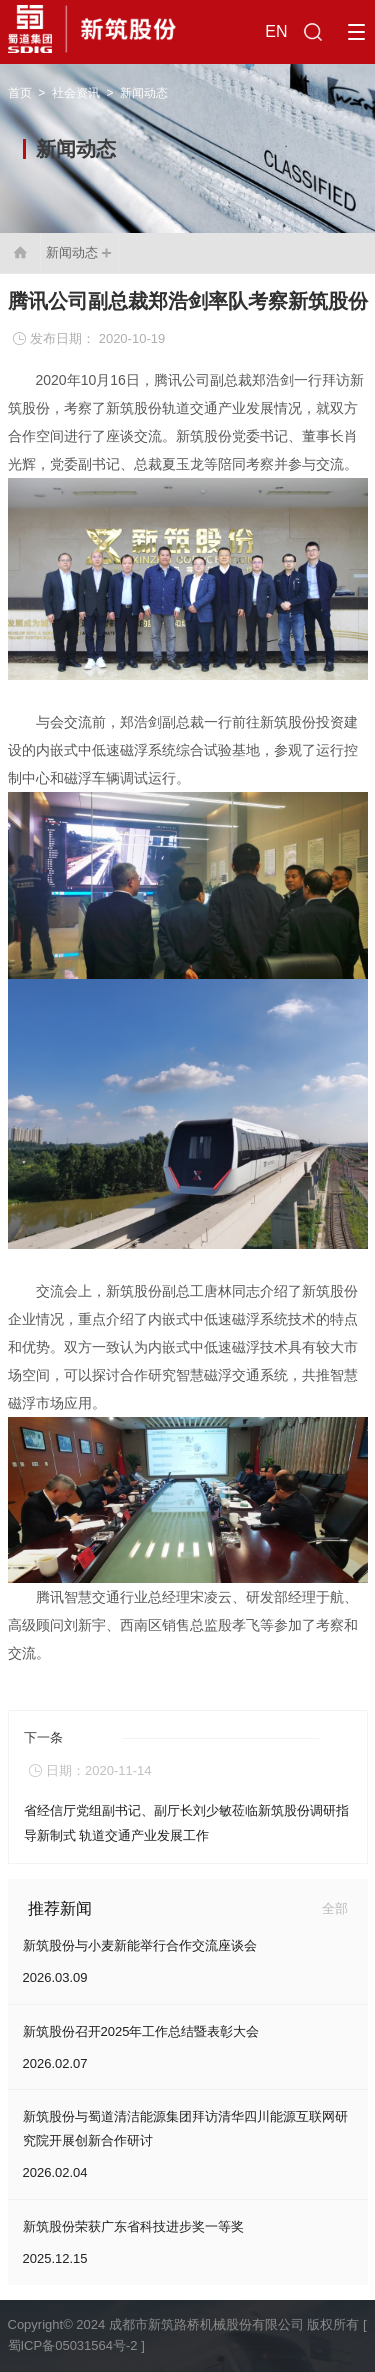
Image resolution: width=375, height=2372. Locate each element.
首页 (20, 93)
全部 (335, 1908)
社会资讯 (76, 93)
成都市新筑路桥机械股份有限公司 (206, 2324)
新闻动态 (144, 93)
